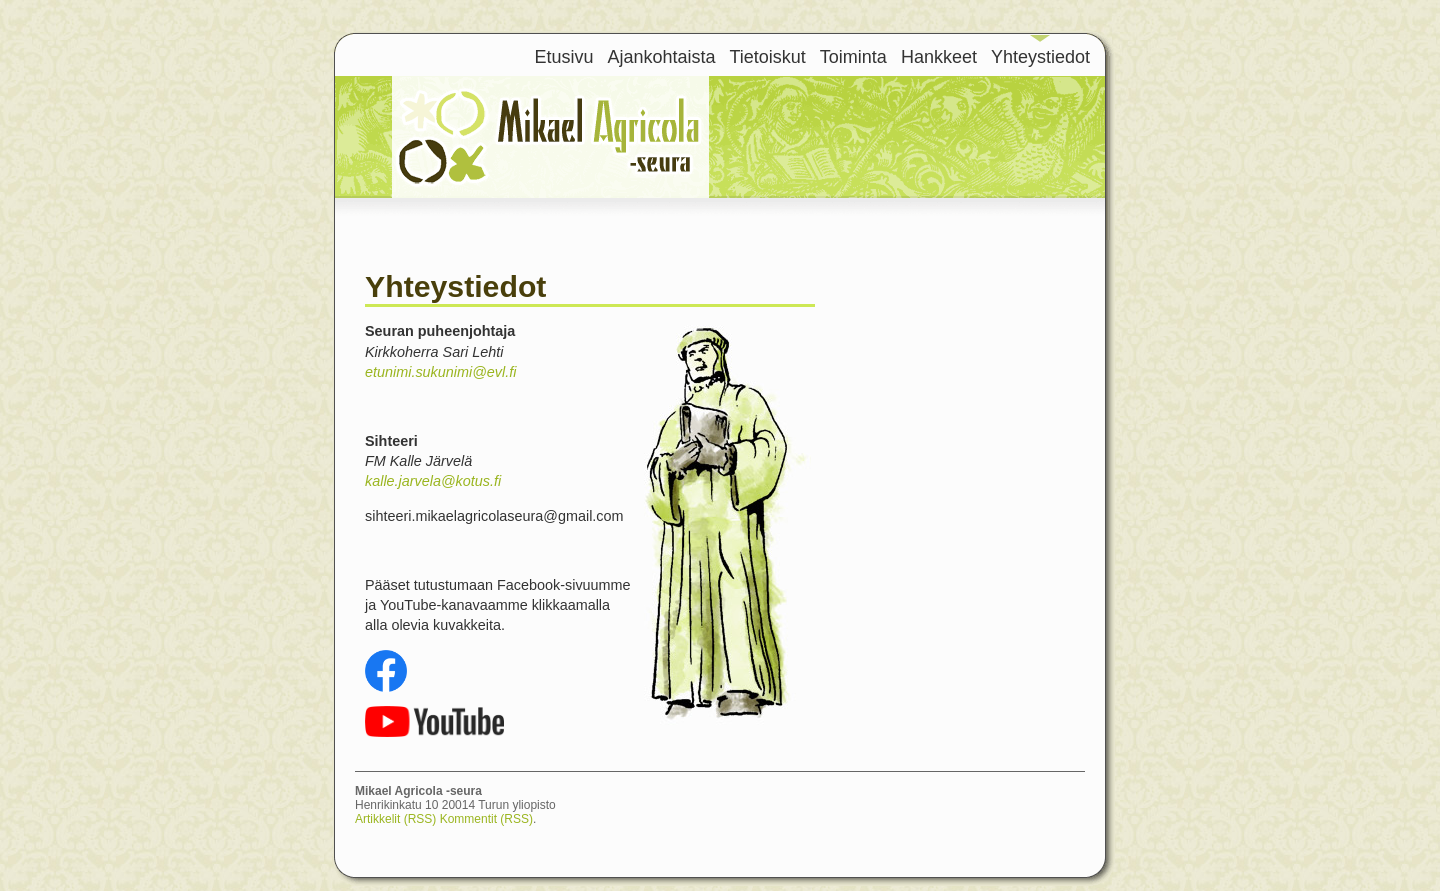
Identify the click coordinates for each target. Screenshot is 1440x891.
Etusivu (563, 57)
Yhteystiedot (1040, 57)
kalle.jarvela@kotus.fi (433, 481)
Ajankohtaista (661, 57)
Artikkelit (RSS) (395, 819)
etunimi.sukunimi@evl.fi (440, 372)
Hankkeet (939, 57)
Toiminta (853, 57)
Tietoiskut (768, 57)
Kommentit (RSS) (486, 819)
